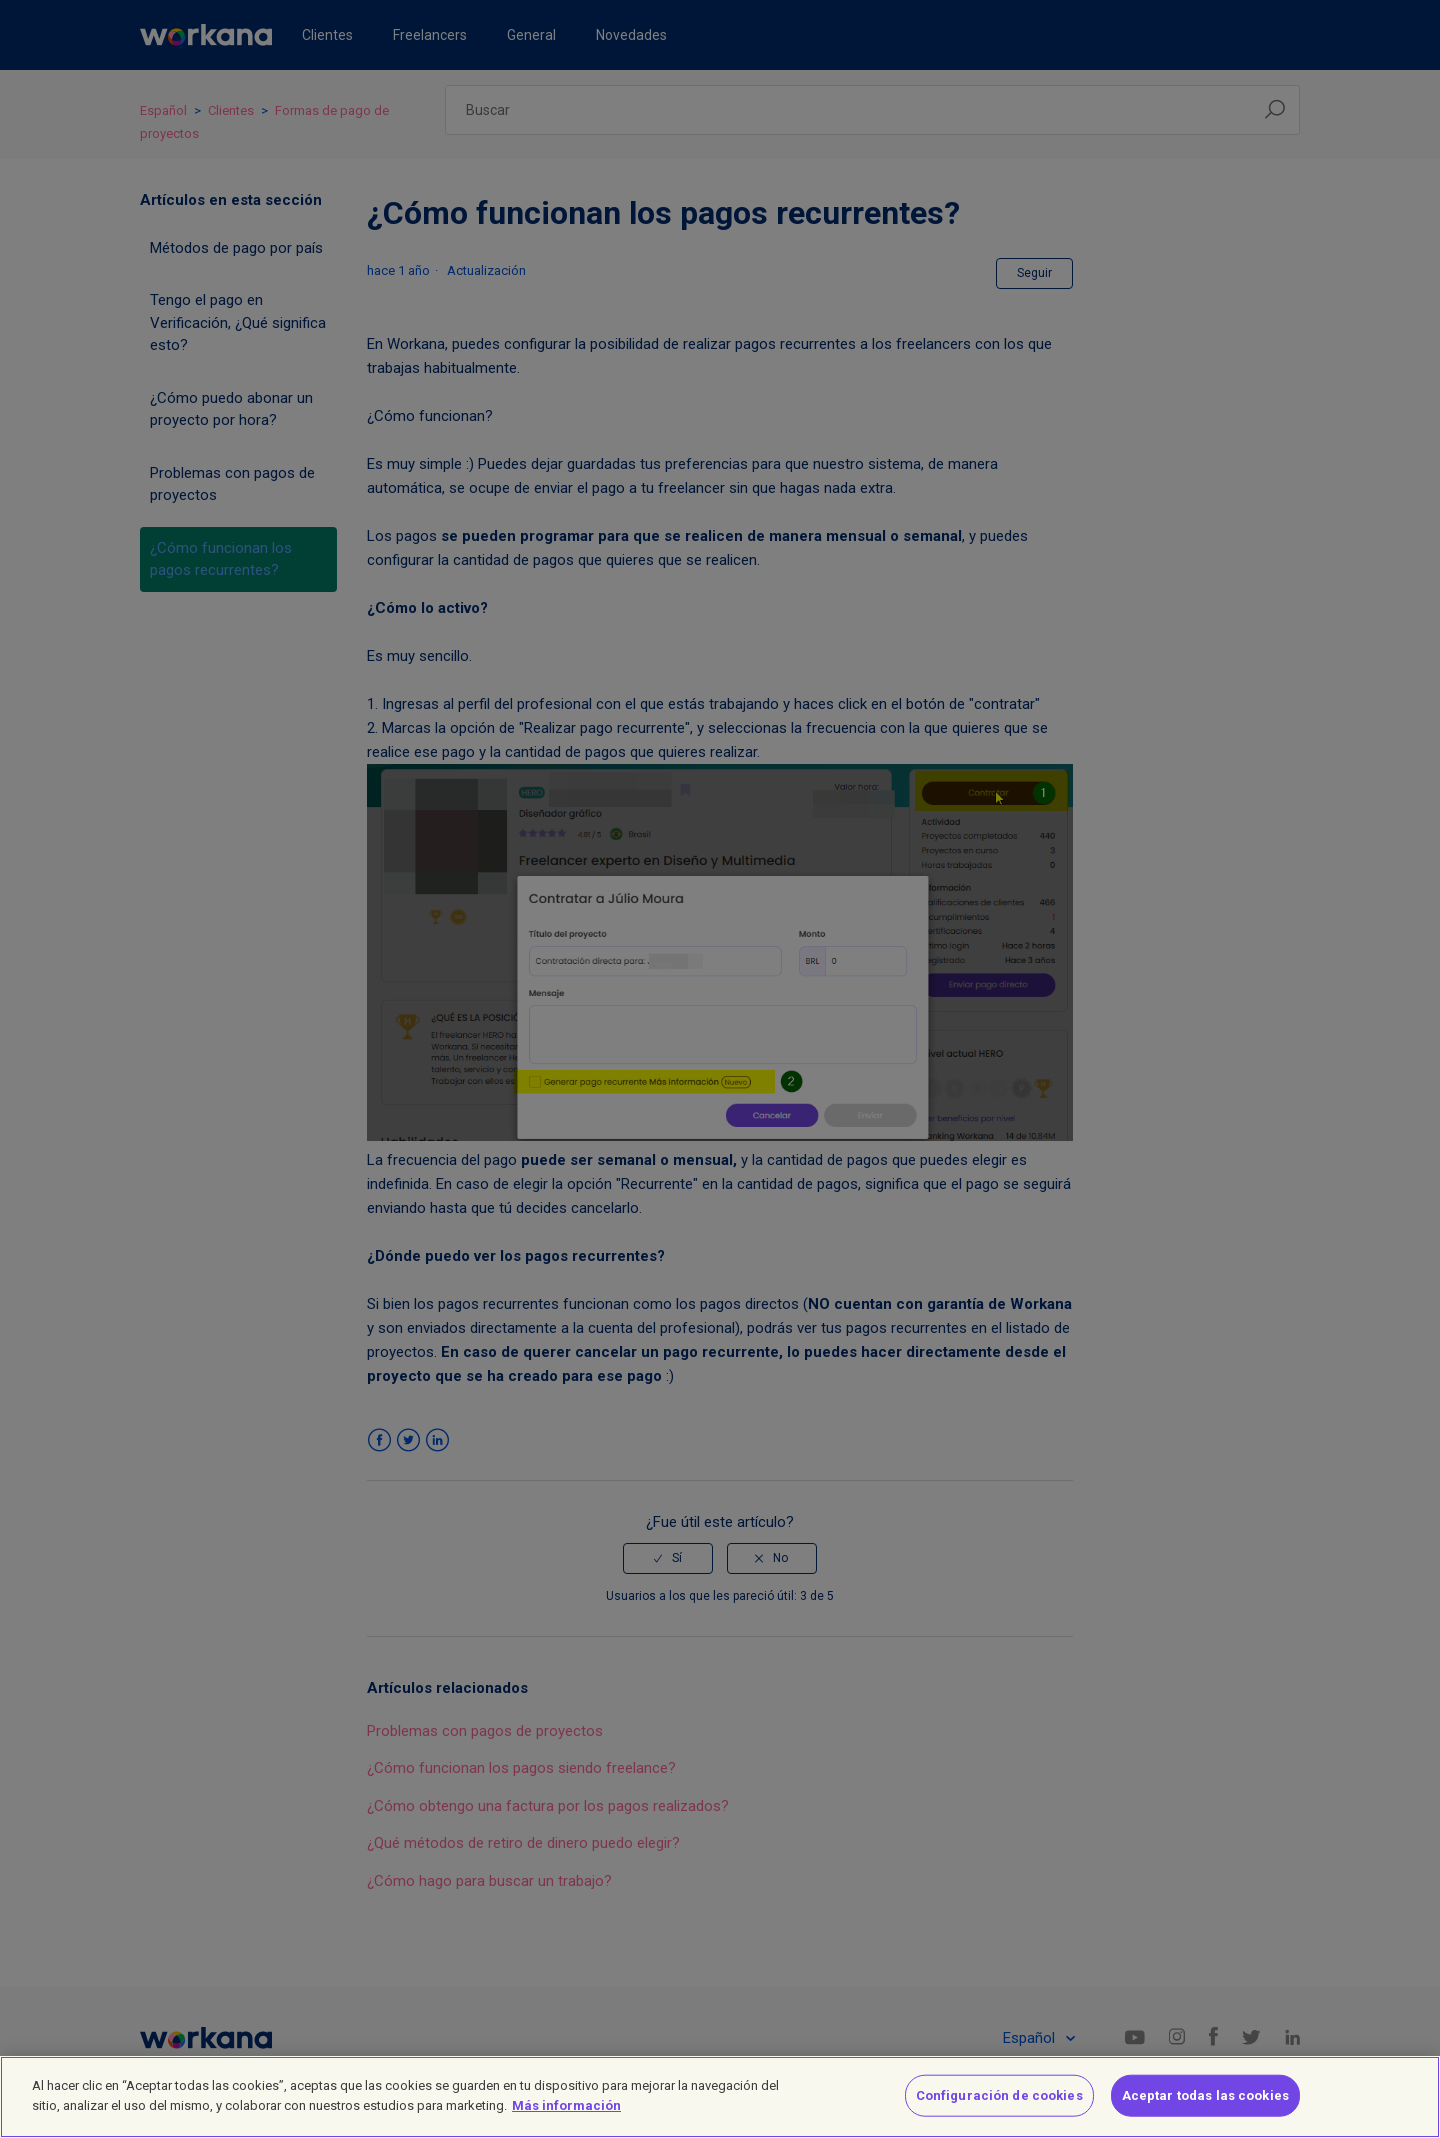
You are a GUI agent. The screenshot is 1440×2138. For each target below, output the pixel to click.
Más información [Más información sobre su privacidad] (566, 2115)
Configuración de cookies (999, 2105)
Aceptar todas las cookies (1205, 2105)
